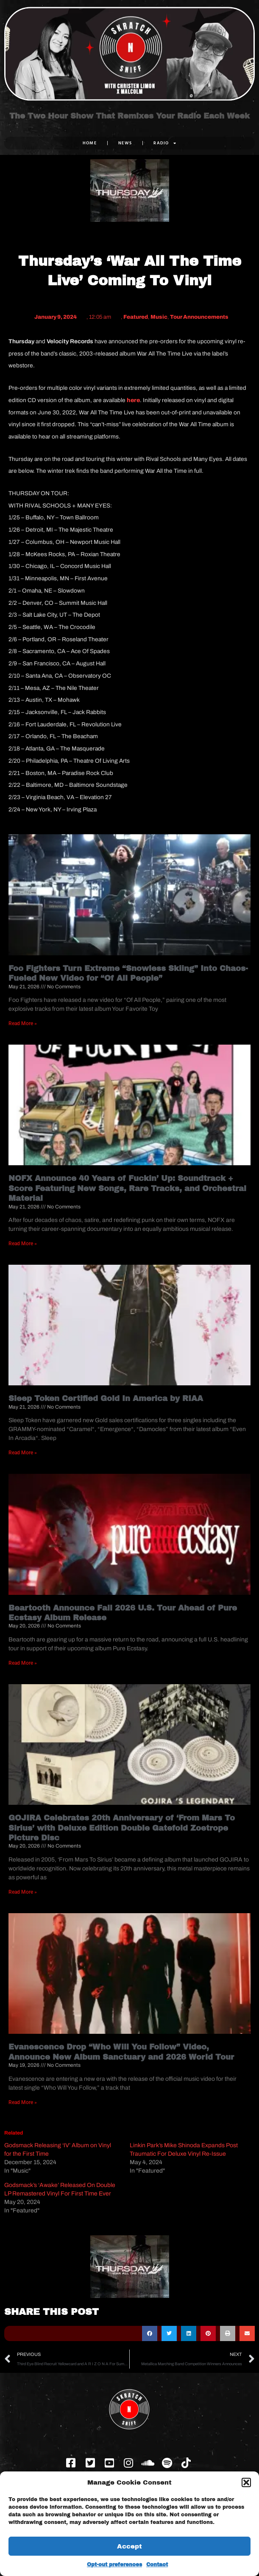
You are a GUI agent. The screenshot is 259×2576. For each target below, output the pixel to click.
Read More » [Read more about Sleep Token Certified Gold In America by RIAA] (22, 1453)
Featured (135, 317)
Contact (157, 2565)
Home (90, 143)
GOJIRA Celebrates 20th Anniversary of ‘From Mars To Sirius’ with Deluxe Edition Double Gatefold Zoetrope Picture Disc (121, 1828)
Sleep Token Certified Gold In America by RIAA (105, 1398)
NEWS (125, 143)
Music (158, 317)
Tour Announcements (199, 317)
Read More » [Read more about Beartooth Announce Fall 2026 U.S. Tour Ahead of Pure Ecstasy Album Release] (22, 1663)
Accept (129, 2546)
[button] (246, 2482)
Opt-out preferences (114, 2565)
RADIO (164, 143)
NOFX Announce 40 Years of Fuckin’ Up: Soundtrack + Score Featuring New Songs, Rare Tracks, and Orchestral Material (127, 1188)
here (133, 400)
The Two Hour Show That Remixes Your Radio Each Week (129, 116)
